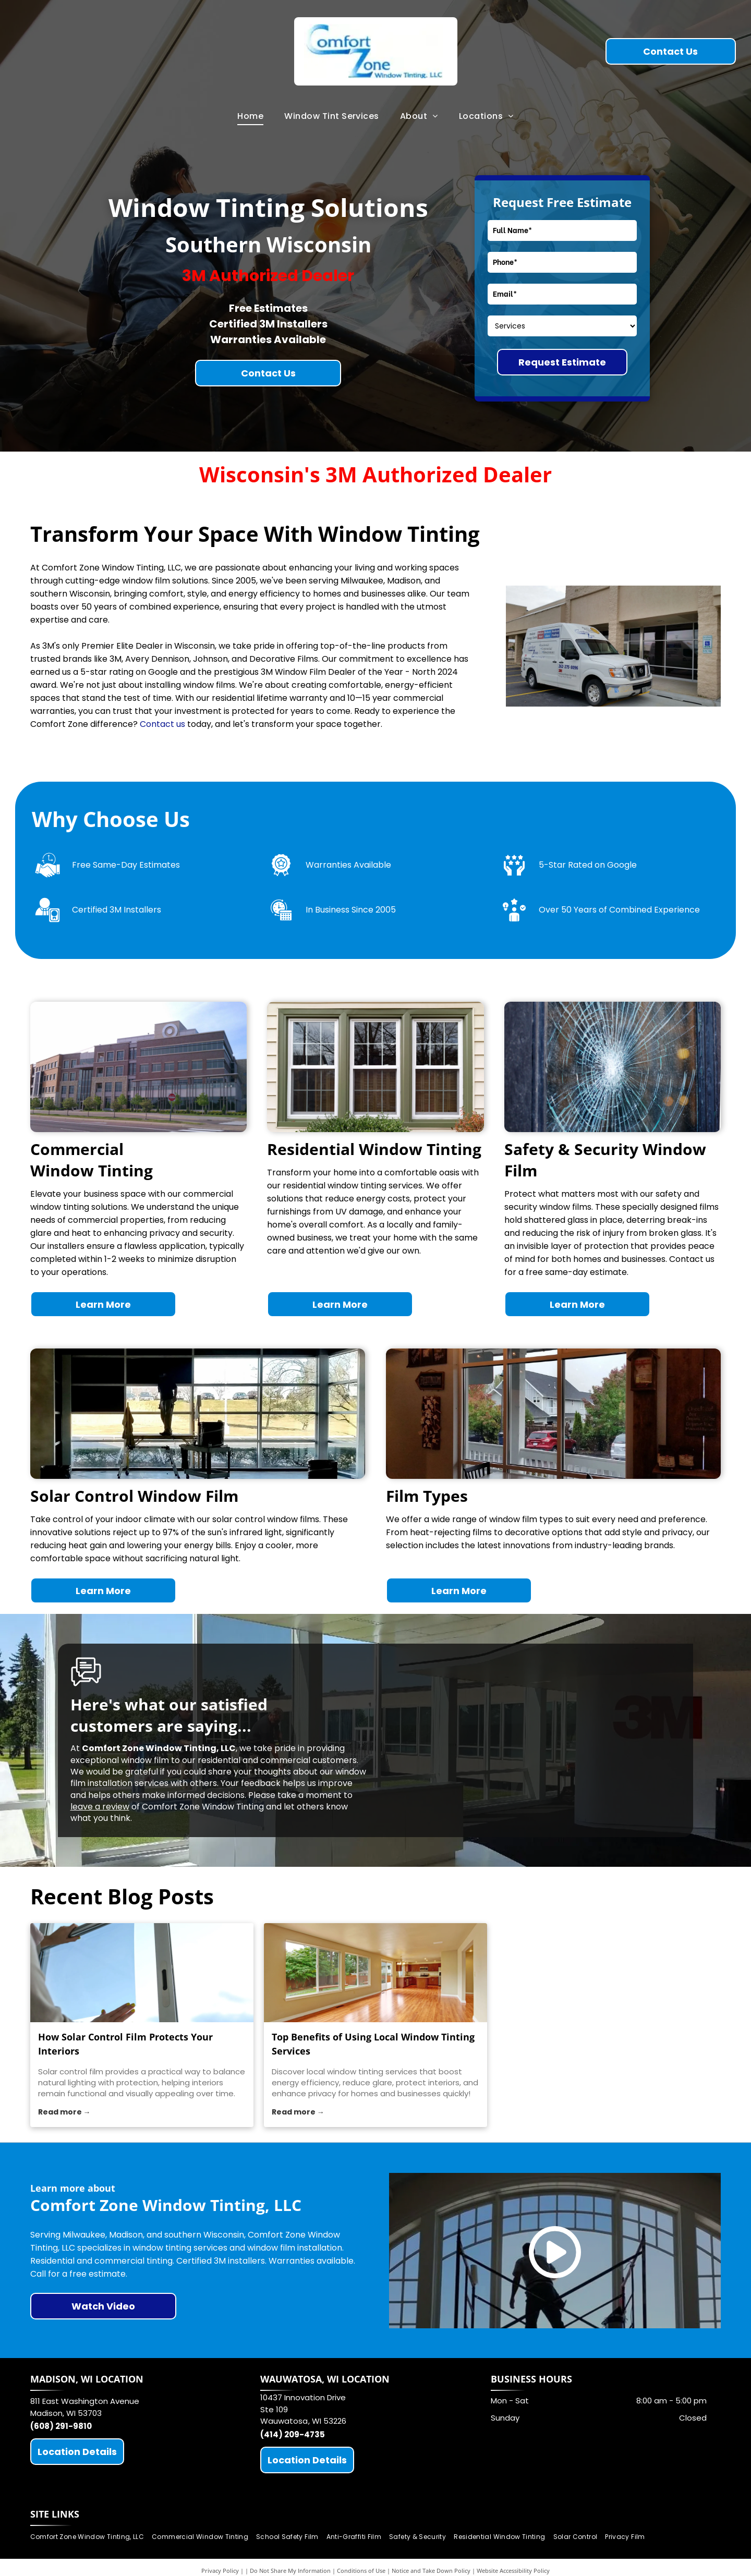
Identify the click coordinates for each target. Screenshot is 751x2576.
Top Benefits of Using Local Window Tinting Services (373, 2044)
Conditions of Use (361, 2570)
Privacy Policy (220, 2570)
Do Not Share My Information (290, 2570)
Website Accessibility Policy (513, 2570)
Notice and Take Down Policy (431, 2570)
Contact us (162, 724)
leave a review (99, 1807)
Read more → (64, 2112)
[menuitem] (250, 116)
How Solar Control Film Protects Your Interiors (125, 2044)
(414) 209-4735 (292, 2434)
